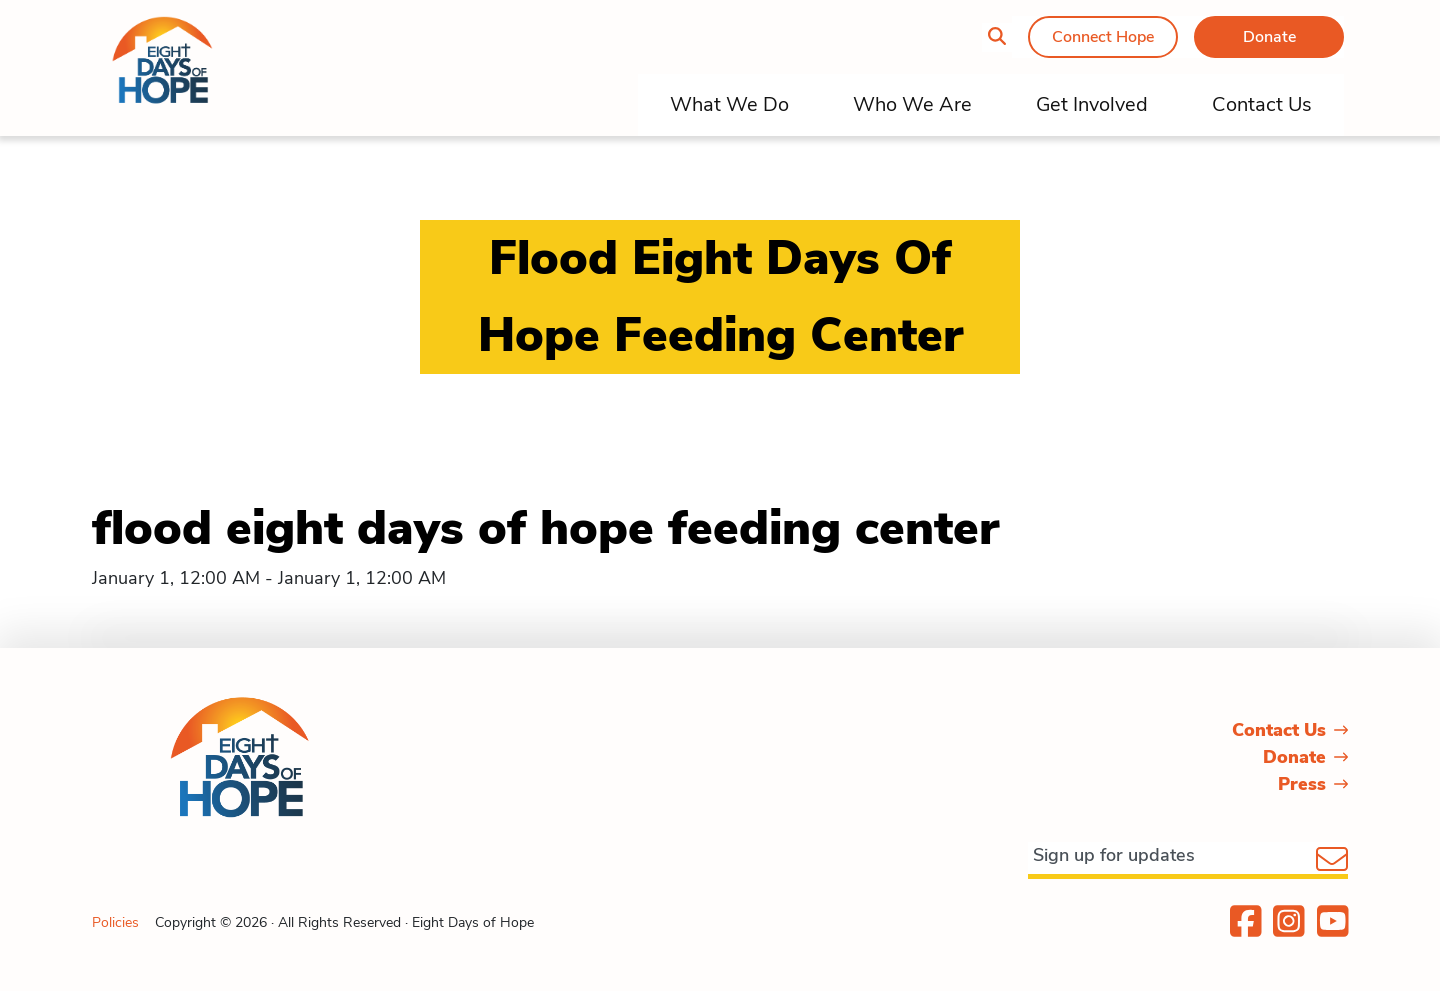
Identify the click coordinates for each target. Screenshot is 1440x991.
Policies (115, 922)
